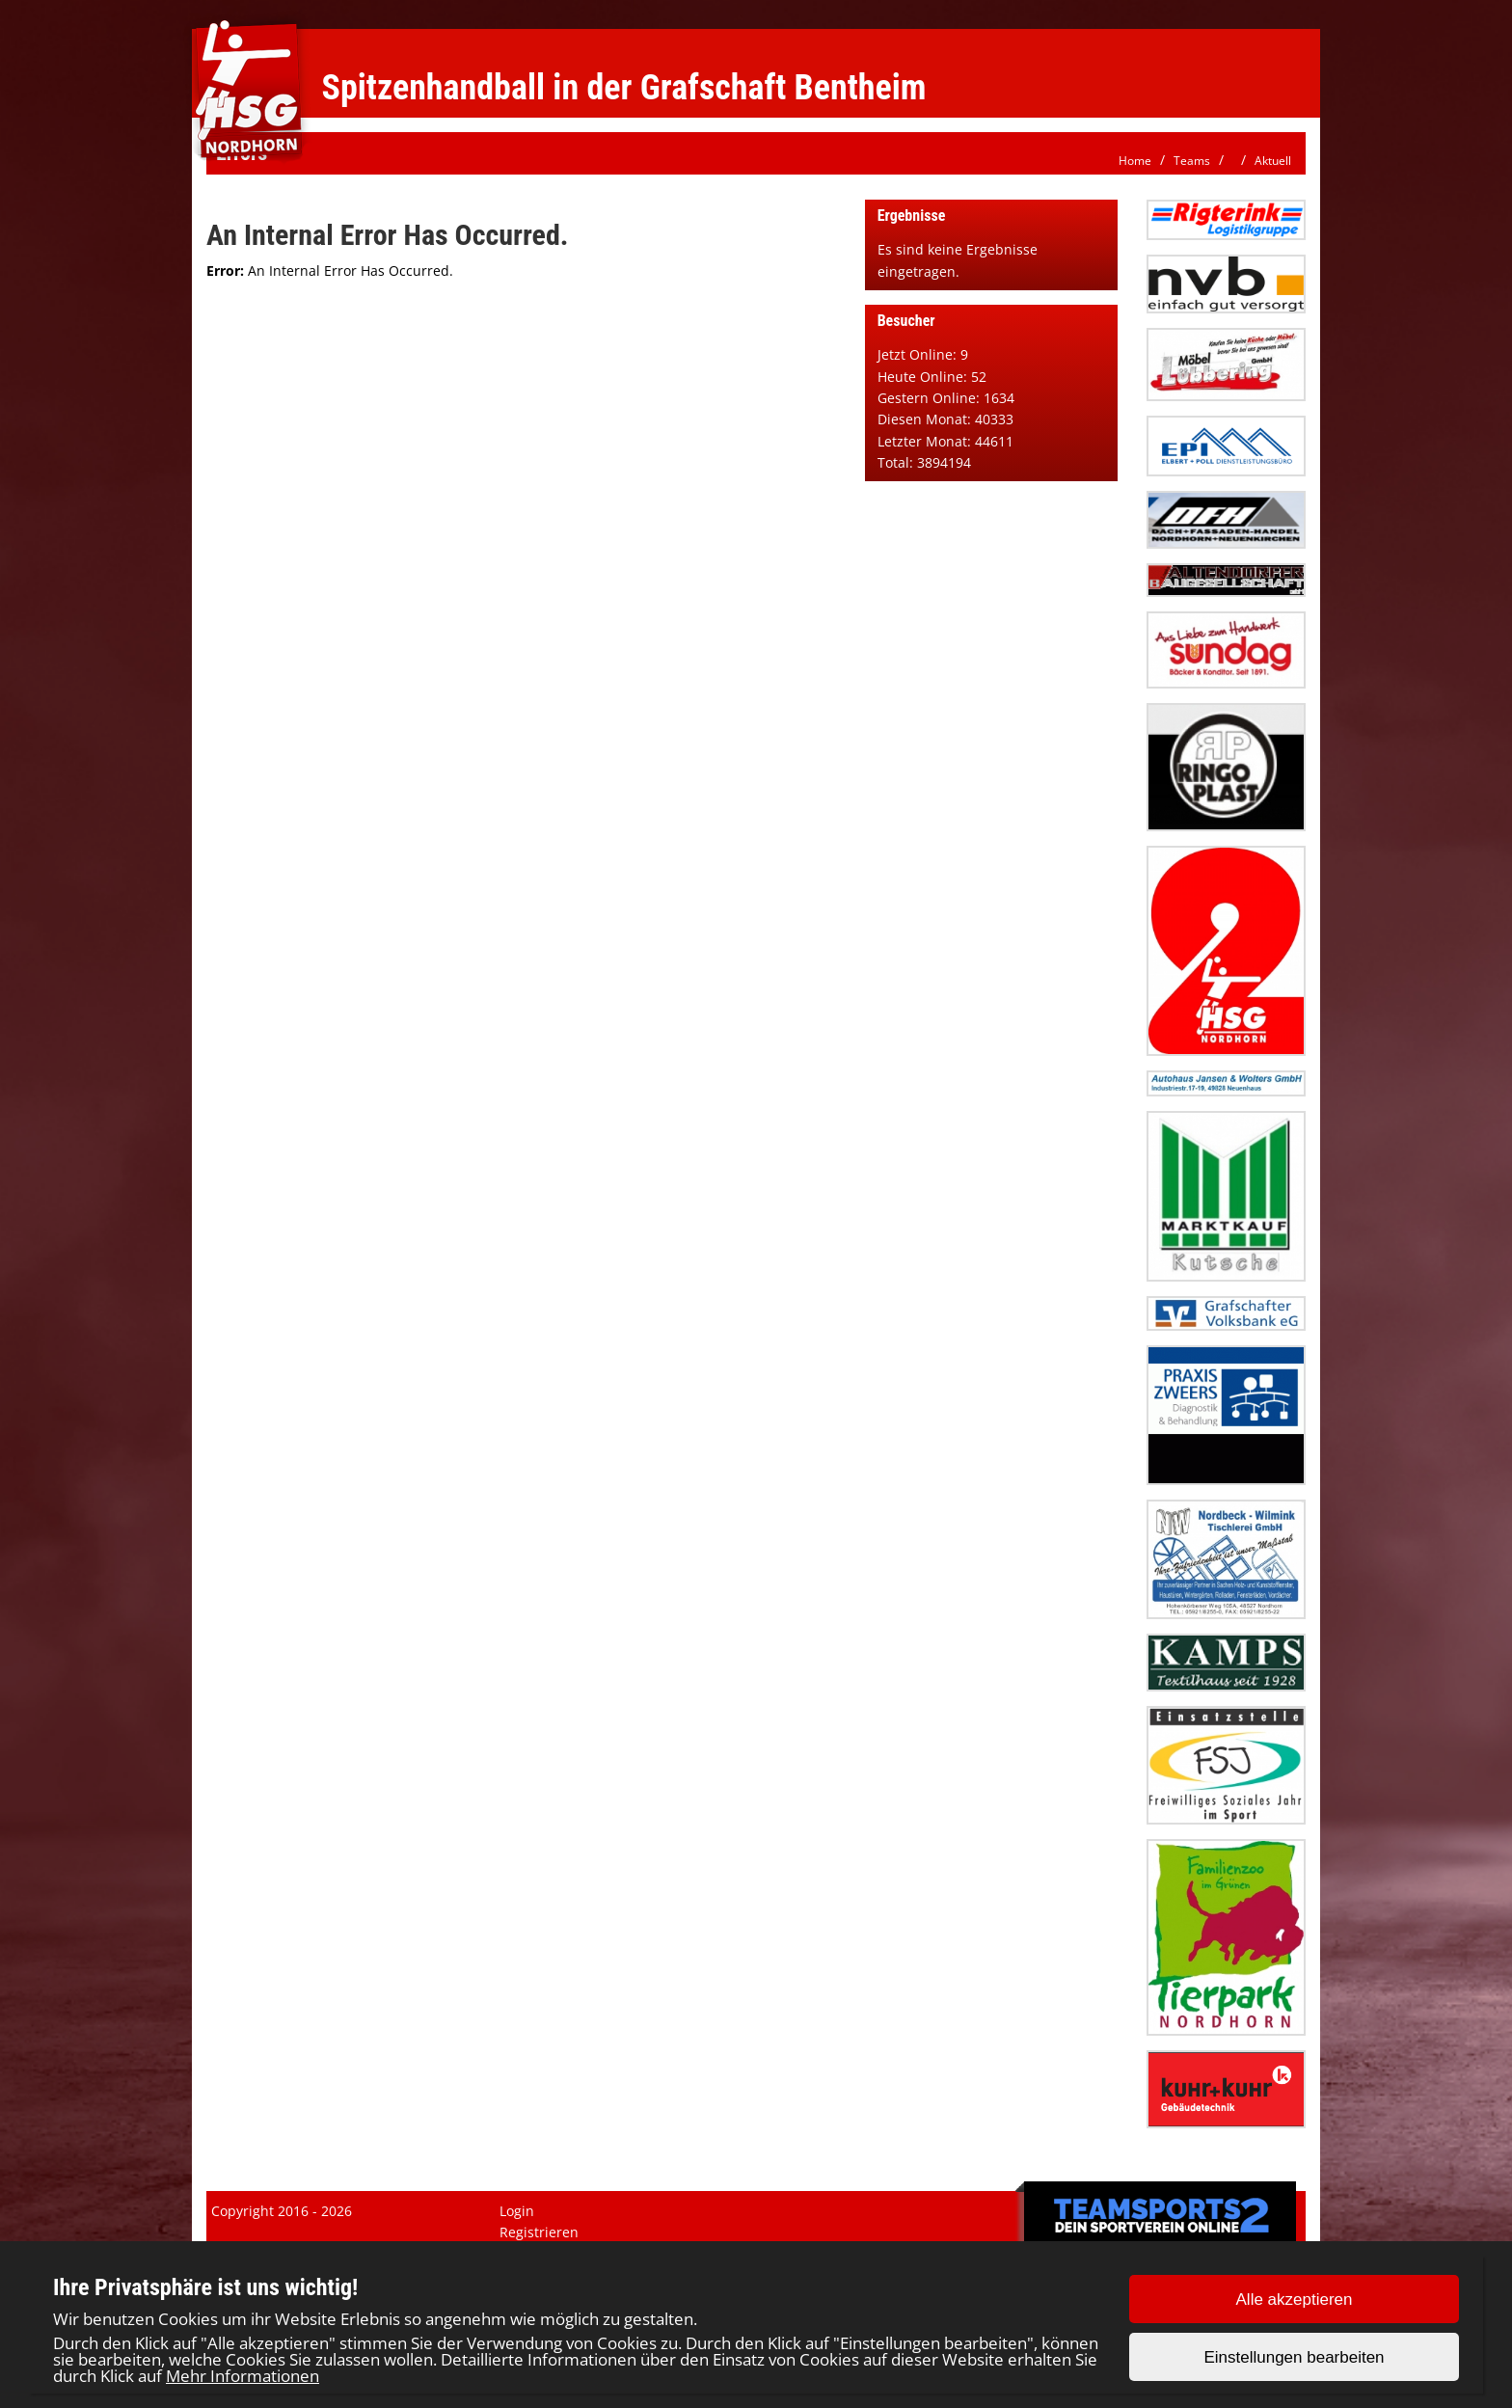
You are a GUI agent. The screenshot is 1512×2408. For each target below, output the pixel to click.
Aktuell (1273, 160)
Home (1135, 160)
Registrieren (539, 2232)
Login (517, 2211)
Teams (1192, 160)
